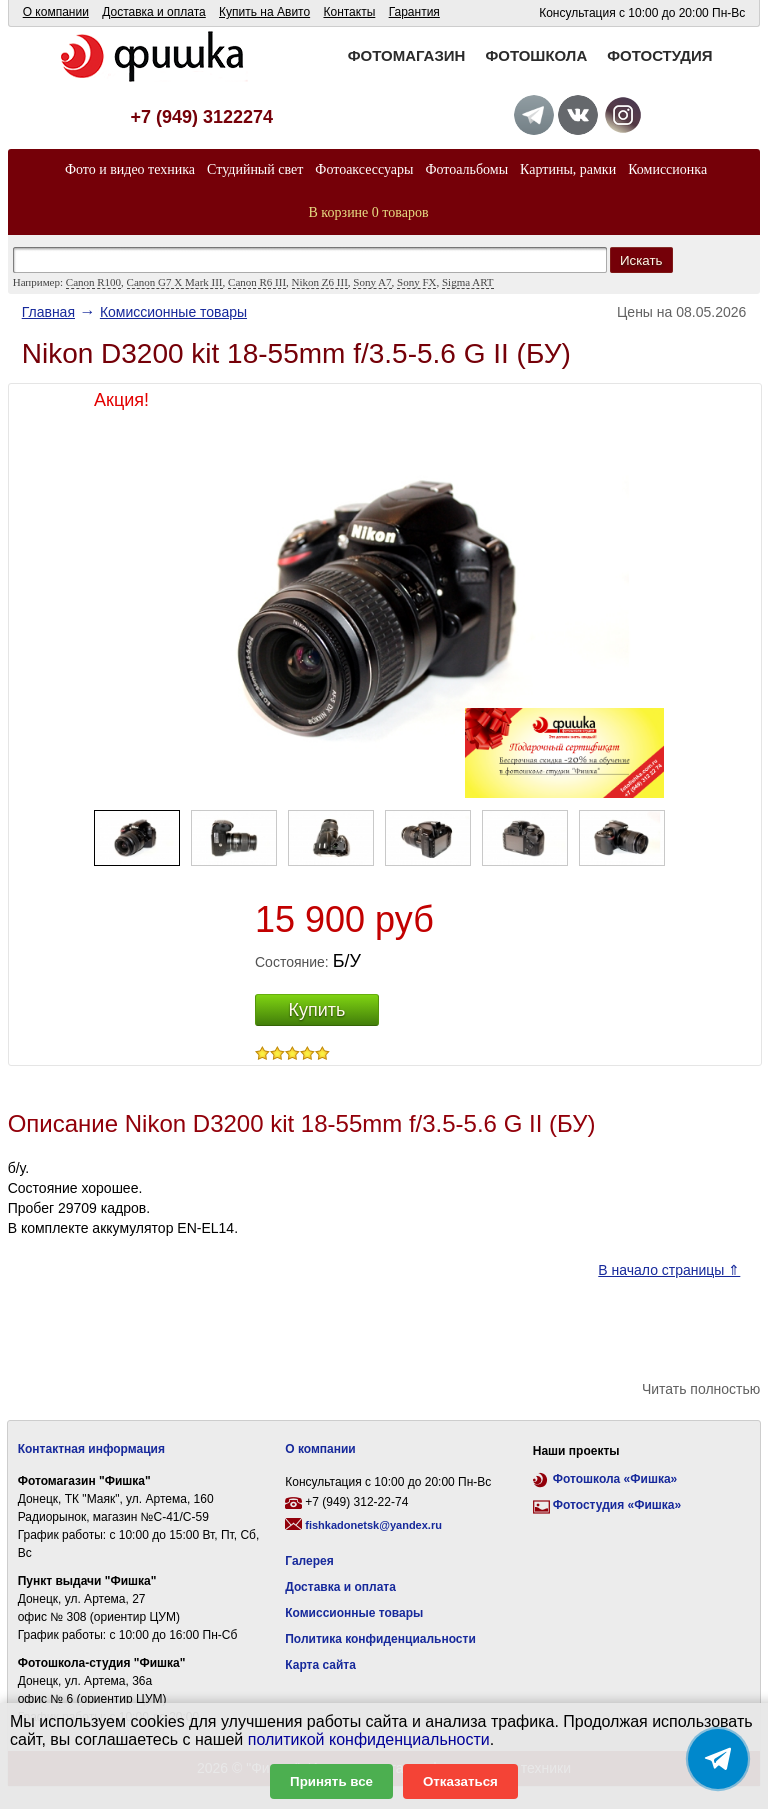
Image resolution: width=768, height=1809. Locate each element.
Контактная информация (91, 1449)
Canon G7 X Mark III (175, 282)
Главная (48, 312)
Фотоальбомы (466, 169)
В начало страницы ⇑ (669, 1270)
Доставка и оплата (154, 12)
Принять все (331, 1781)
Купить (317, 1010)
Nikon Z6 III (320, 282)
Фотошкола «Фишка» (615, 1479)
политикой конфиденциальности (369, 1739)
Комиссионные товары (354, 1613)
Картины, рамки (568, 169)
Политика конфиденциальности (380, 1639)
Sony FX (416, 282)
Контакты (349, 12)
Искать (641, 260)
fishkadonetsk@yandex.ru (373, 1525)
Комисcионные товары (173, 312)
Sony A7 (372, 282)
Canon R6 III (257, 282)
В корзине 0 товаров (369, 212)
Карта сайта (320, 1665)
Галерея (309, 1561)
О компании (56, 12)
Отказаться (460, 1781)
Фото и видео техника (130, 169)
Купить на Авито (264, 12)
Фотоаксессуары (364, 169)
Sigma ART (468, 282)
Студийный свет (255, 169)
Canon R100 (93, 282)
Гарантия (414, 12)
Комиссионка (667, 169)
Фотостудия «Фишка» (617, 1505)
